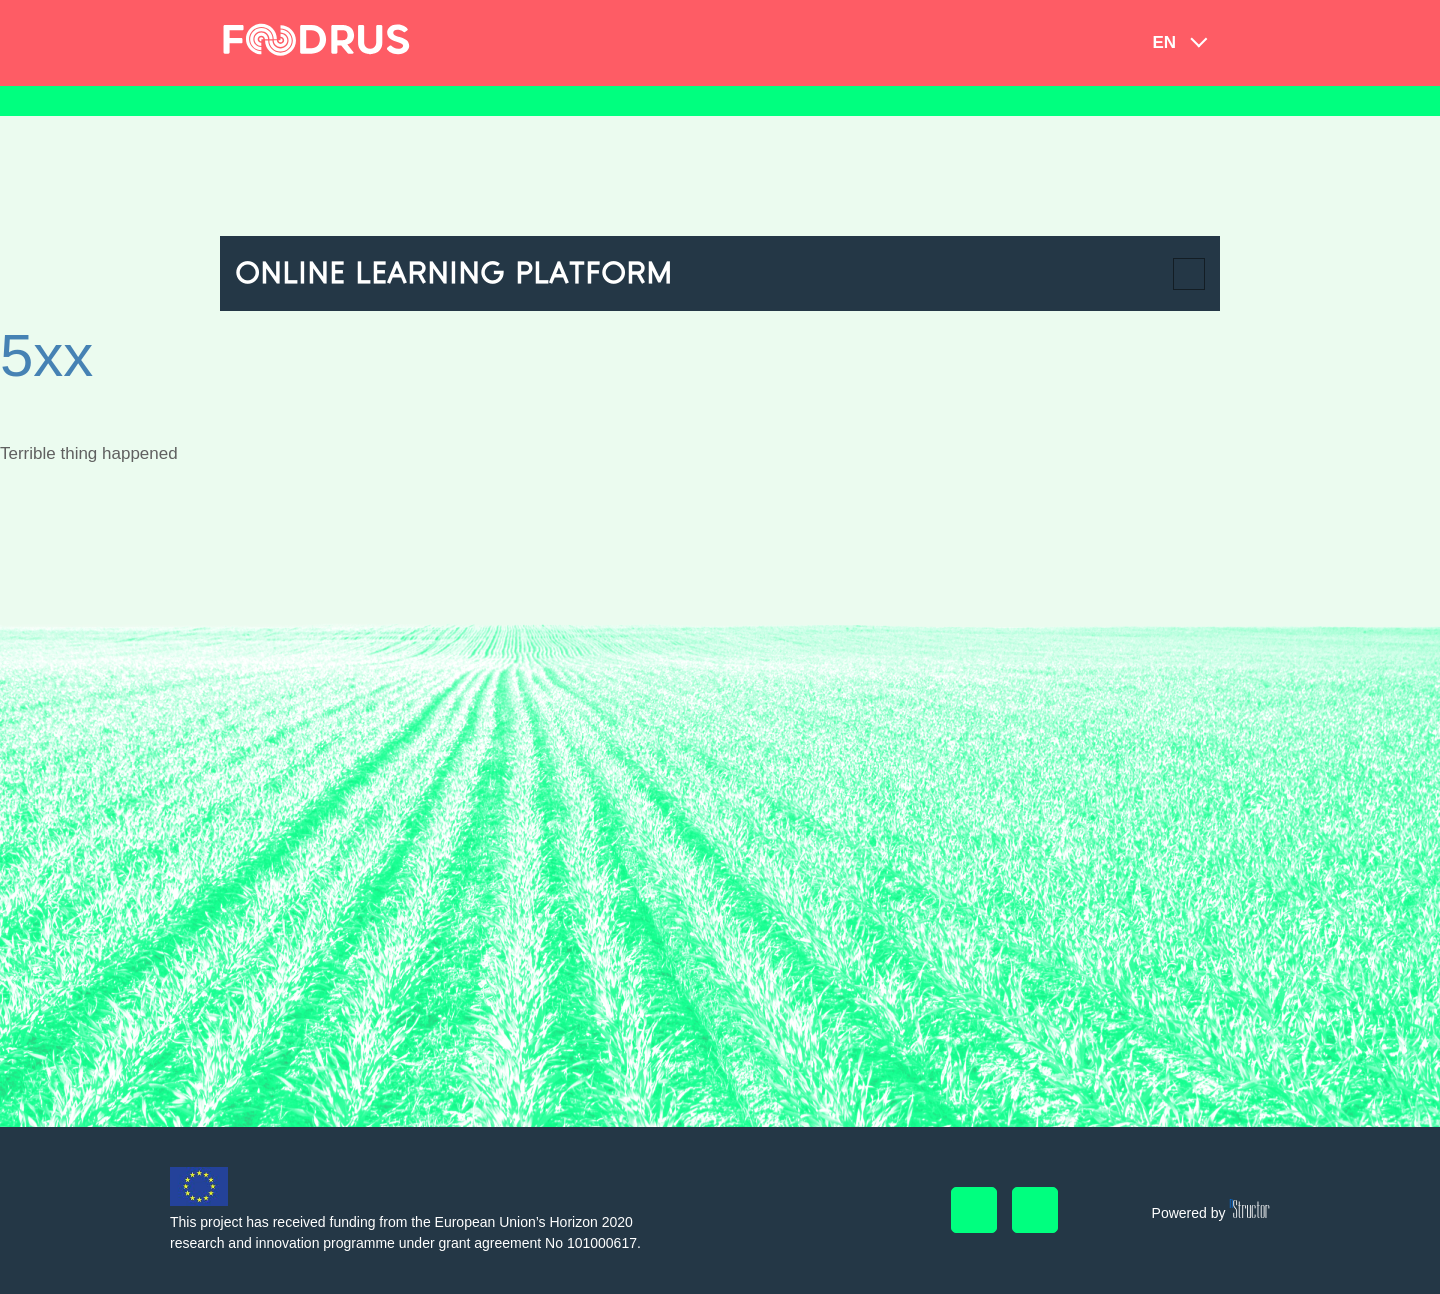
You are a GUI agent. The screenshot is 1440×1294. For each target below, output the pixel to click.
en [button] (1164, 42)
